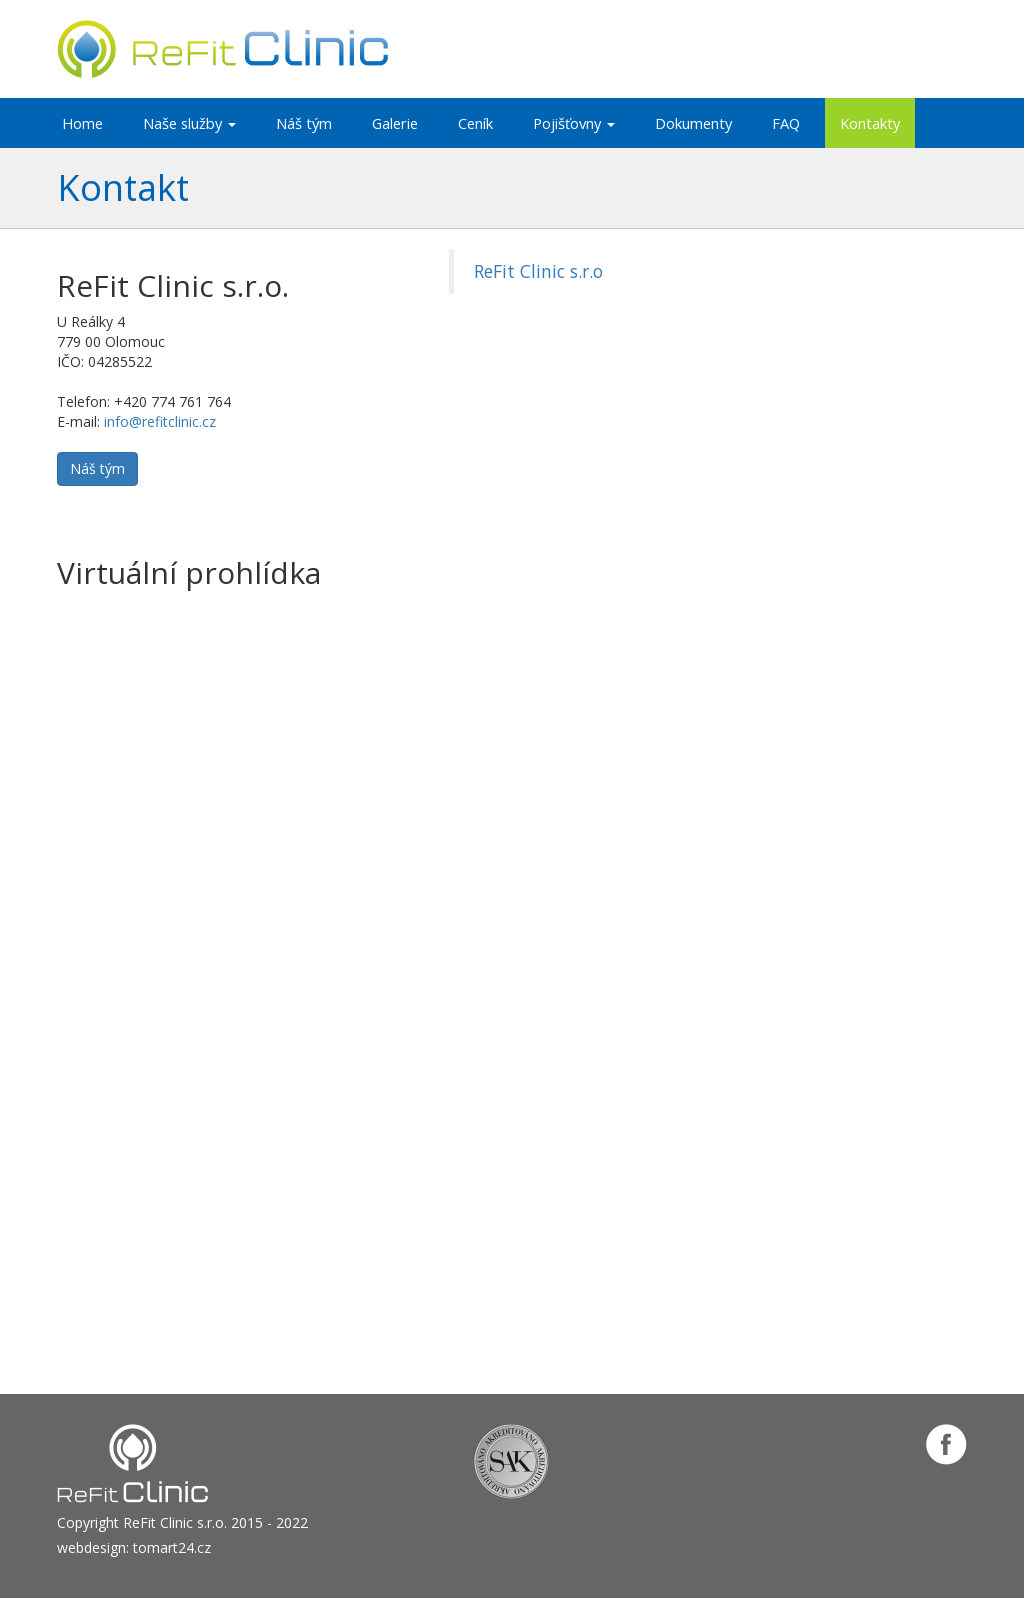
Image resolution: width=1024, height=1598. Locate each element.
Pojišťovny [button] (574, 123)
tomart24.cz (172, 1547)
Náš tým (304, 123)
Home (82, 123)
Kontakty (870, 123)
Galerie (395, 123)
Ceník (475, 123)
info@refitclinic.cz (160, 421)
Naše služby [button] (189, 123)
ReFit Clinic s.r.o (538, 271)
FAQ (786, 123)
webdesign (91, 1547)
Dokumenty (693, 123)
